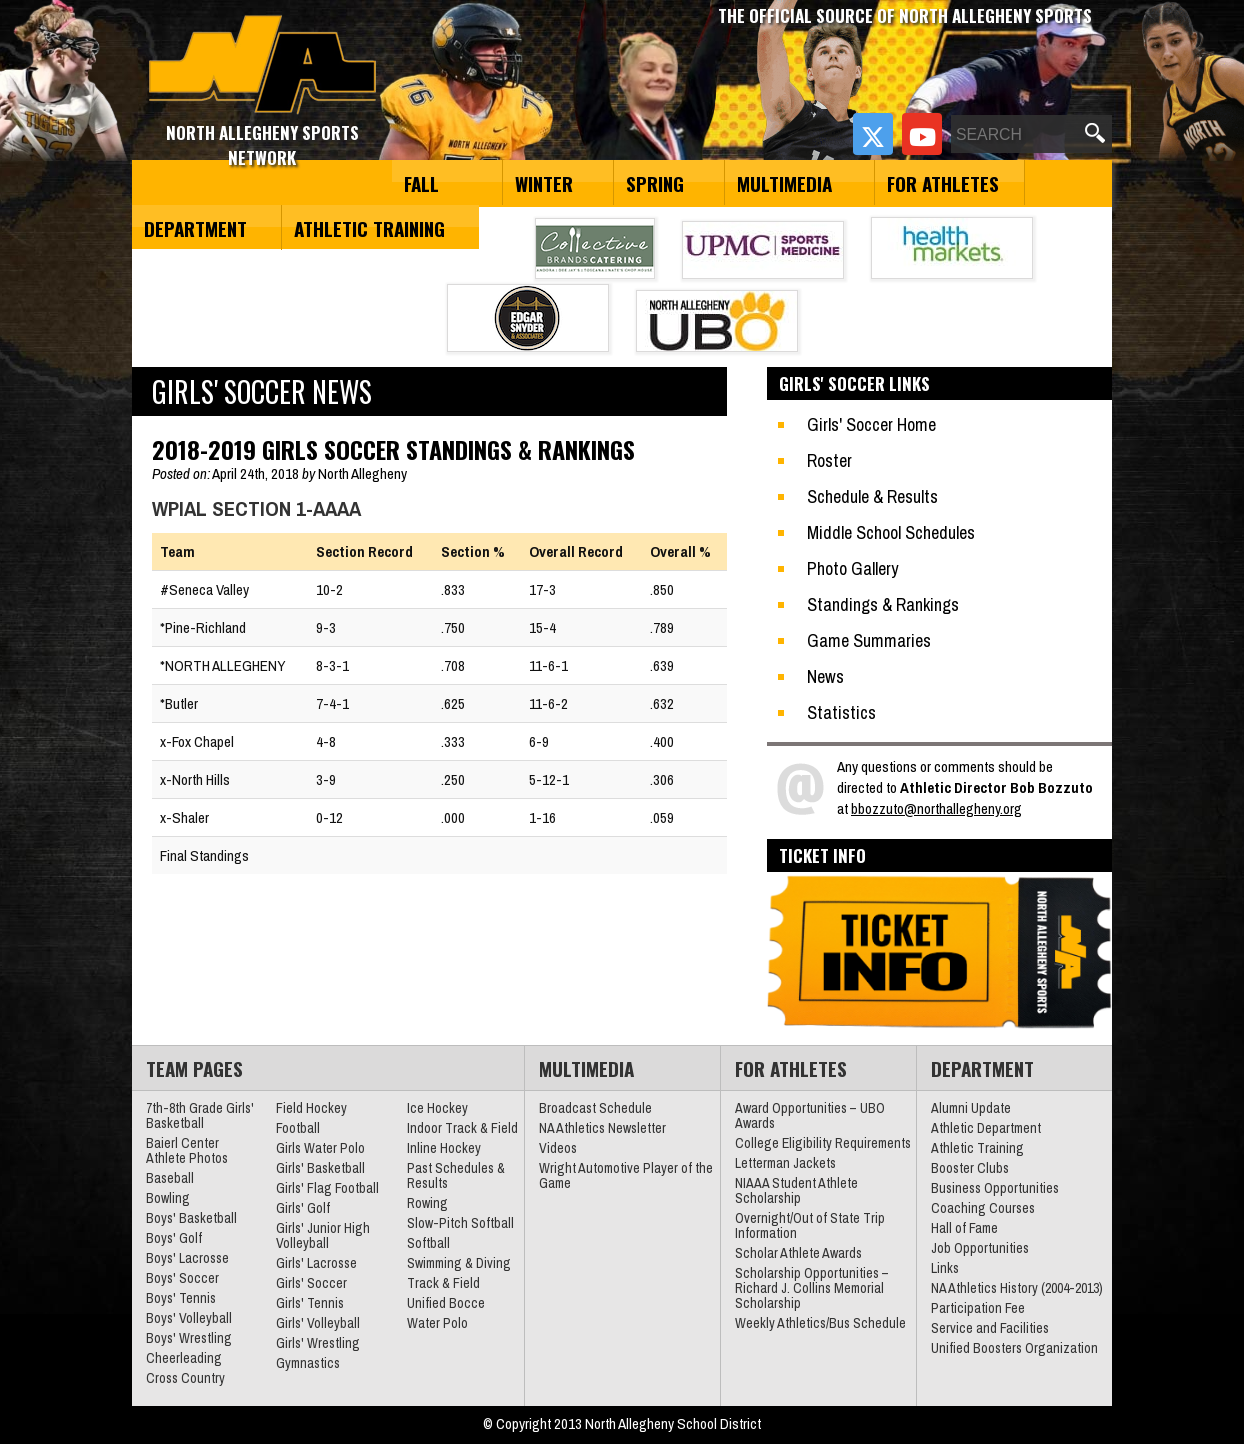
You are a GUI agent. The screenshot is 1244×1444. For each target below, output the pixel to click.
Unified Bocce (446, 1303)
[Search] (1016, 135)
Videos (558, 1148)
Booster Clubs (970, 1168)
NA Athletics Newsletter (602, 1128)
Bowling (168, 1198)
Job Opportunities (980, 1248)
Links (945, 1268)
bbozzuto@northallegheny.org (936, 808)
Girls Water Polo (320, 1148)
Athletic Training (369, 228)
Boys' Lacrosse (187, 1258)
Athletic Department (986, 1128)
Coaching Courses (983, 1208)
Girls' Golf (303, 1208)
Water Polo (437, 1323)
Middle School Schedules (891, 532)
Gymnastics (308, 1363)
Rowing (427, 1203)
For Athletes (943, 183)
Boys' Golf (174, 1238)
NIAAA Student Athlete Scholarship (796, 1190)
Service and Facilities (990, 1328)
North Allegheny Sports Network (262, 65)
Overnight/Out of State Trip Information (810, 1225)
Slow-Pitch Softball (460, 1223)
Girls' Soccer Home (871, 424)
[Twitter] (873, 134)
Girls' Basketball (320, 1168)
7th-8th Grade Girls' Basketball (200, 1115)
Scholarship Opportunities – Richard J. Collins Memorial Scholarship (812, 1288)
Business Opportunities (995, 1188)
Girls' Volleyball (318, 1323)
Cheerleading (184, 1358)
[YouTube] (922, 134)
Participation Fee (978, 1308)
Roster (829, 460)
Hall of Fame (964, 1228)
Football (298, 1128)
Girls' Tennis (310, 1303)
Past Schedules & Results (456, 1175)
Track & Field (443, 1283)
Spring (655, 183)
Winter (544, 183)
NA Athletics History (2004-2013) (1017, 1288)
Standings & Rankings (883, 604)
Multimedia (784, 183)
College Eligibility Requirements (823, 1143)
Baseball (170, 1178)
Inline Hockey (444, 1148)
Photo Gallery (852, 568)
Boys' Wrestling (189, 1338)
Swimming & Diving (459, 1263)
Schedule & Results (872, 496)
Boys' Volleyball (189, 1318)
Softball (428, 1243)
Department (195, 228)
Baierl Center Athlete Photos (187, 1150)
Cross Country (185, 1378)
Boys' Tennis (181, 1298)
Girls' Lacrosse (316, 1263)
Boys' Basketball (191, 1218)
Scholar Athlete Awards (798, 1253)
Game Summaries (869, 640)
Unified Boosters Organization (1014, 1348)
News (825, 676)
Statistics (841, 712)
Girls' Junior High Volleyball (323, 1235)
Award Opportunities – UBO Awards (810, 1115)
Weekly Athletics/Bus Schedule (820, 1323)
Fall (421, 183)
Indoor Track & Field (462, 1128)
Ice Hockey (437, 1108)
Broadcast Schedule (595, 1108)
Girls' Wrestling (318, 1343)
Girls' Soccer (311, 1283)
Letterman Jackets (785, 1163)
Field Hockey (311, 1108)
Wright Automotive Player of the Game (626, 1175)
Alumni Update (971, 1108)
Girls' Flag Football (327, 1188)
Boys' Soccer (182, 1278)
